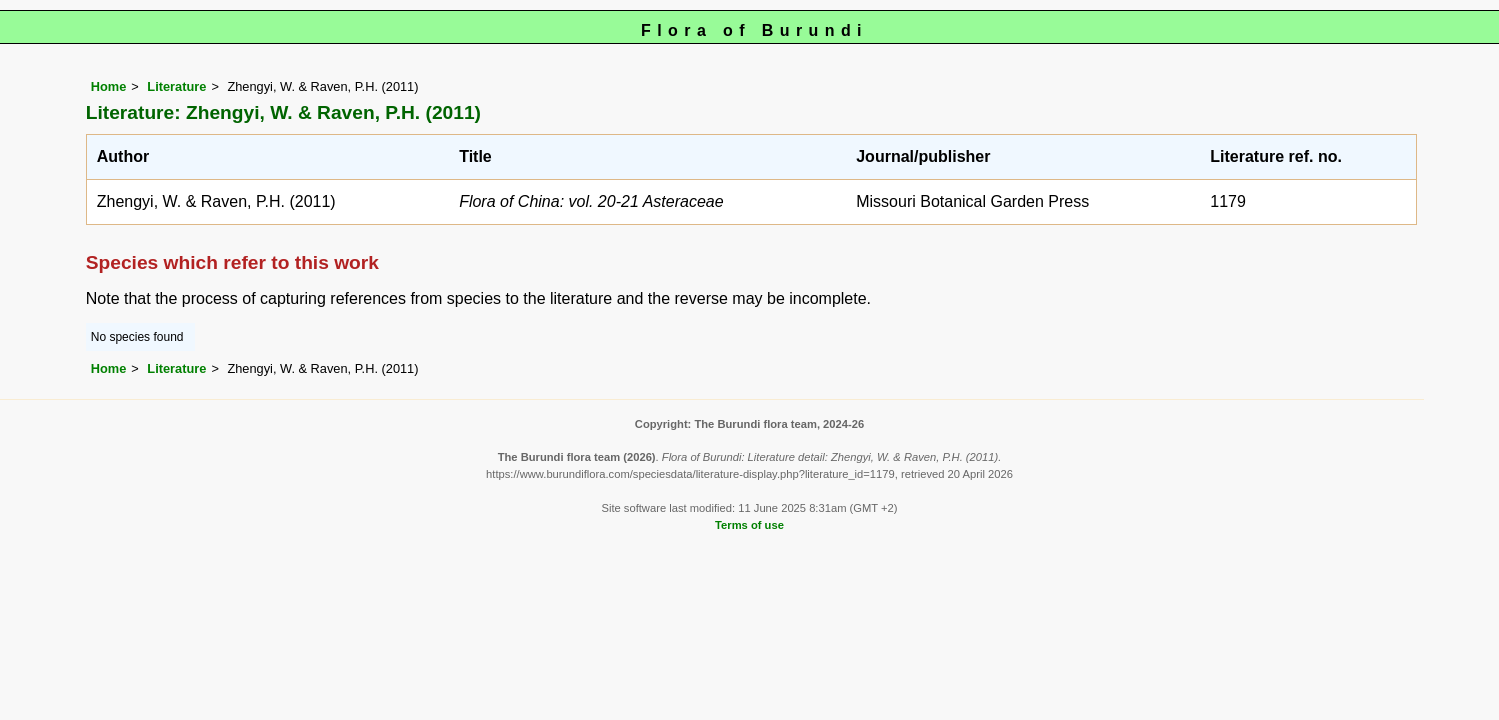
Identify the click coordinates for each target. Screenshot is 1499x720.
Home (109, 86)
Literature (176, 86)
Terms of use (749, 525)
